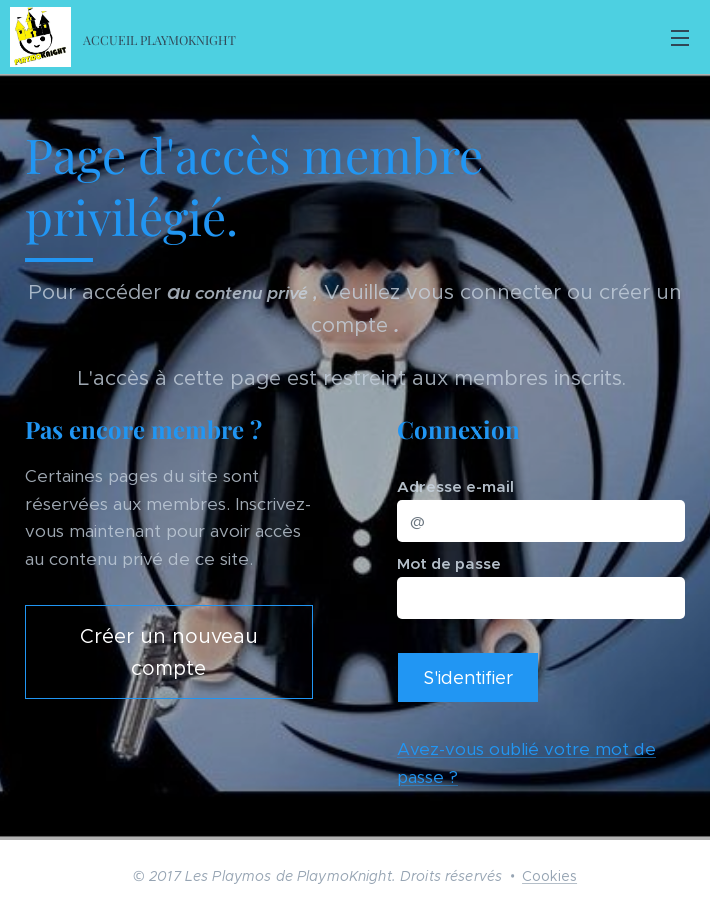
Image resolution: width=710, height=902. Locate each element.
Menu (680, 38)
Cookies (549, 876)
